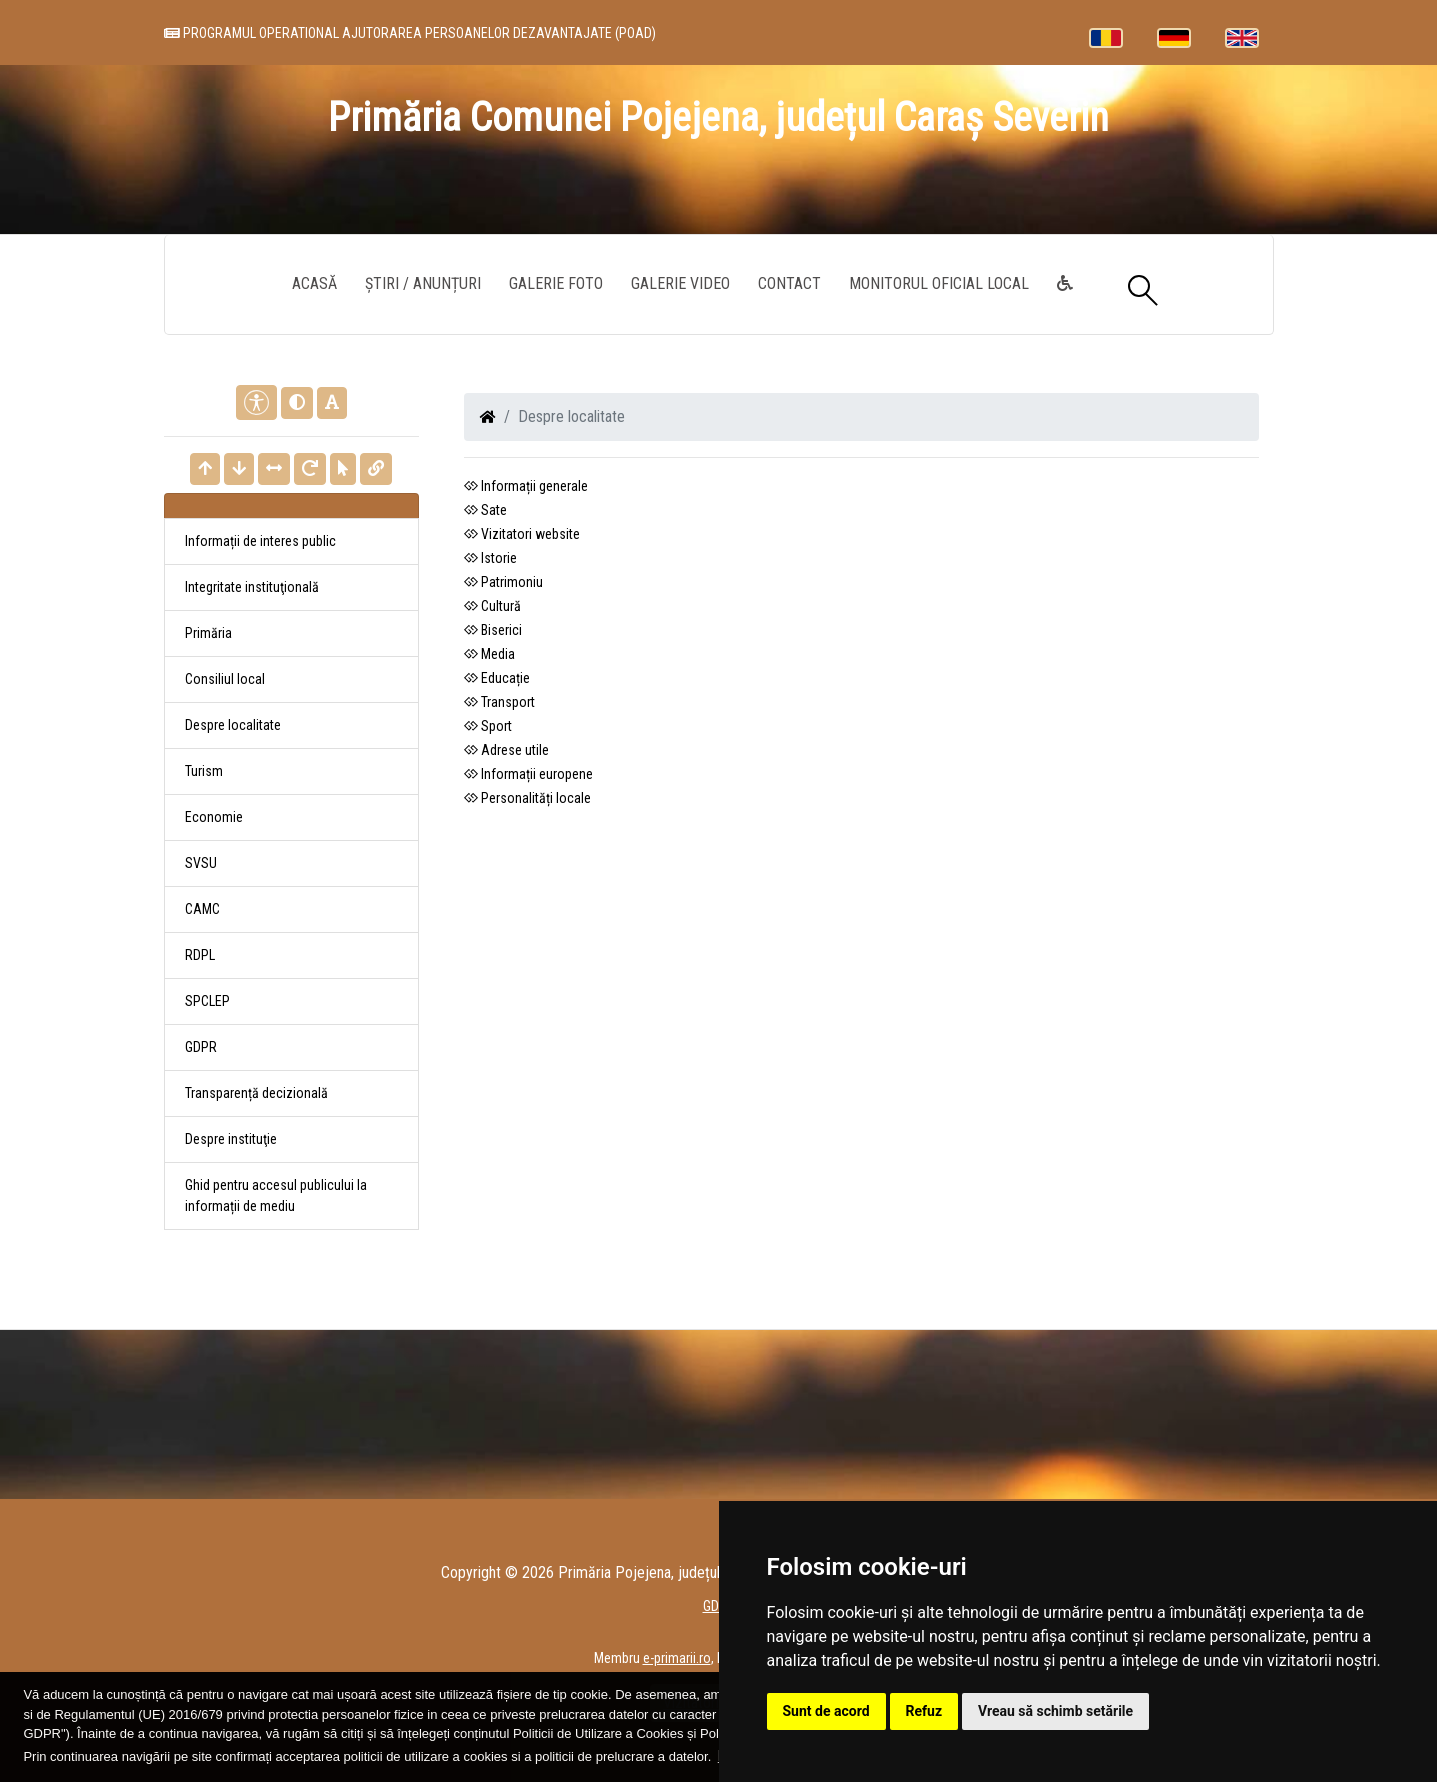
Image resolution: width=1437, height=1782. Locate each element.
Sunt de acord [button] (826, 1711)
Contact (789, 283)
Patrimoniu (503, 582)
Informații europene (528, 774)
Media (489, 654)
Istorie (490, 558)
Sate (485, 510)
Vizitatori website (522, 534)
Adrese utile (506, 750)
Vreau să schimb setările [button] (1055, 1711)
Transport (499, 702)
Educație (497, 678)
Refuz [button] (924, 1711)
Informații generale (526, 486)
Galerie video (680, 283)
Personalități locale (527, 798)
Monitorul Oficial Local (939, 283)
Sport (488, 726)
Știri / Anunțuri (423, 283)
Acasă (314, 283)
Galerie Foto (556, 283)
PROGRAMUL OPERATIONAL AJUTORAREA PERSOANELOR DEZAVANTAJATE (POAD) (410, 33)
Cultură (492, 606)
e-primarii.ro (677, 1658)
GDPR (201, 1047)
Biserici (493, 630)
